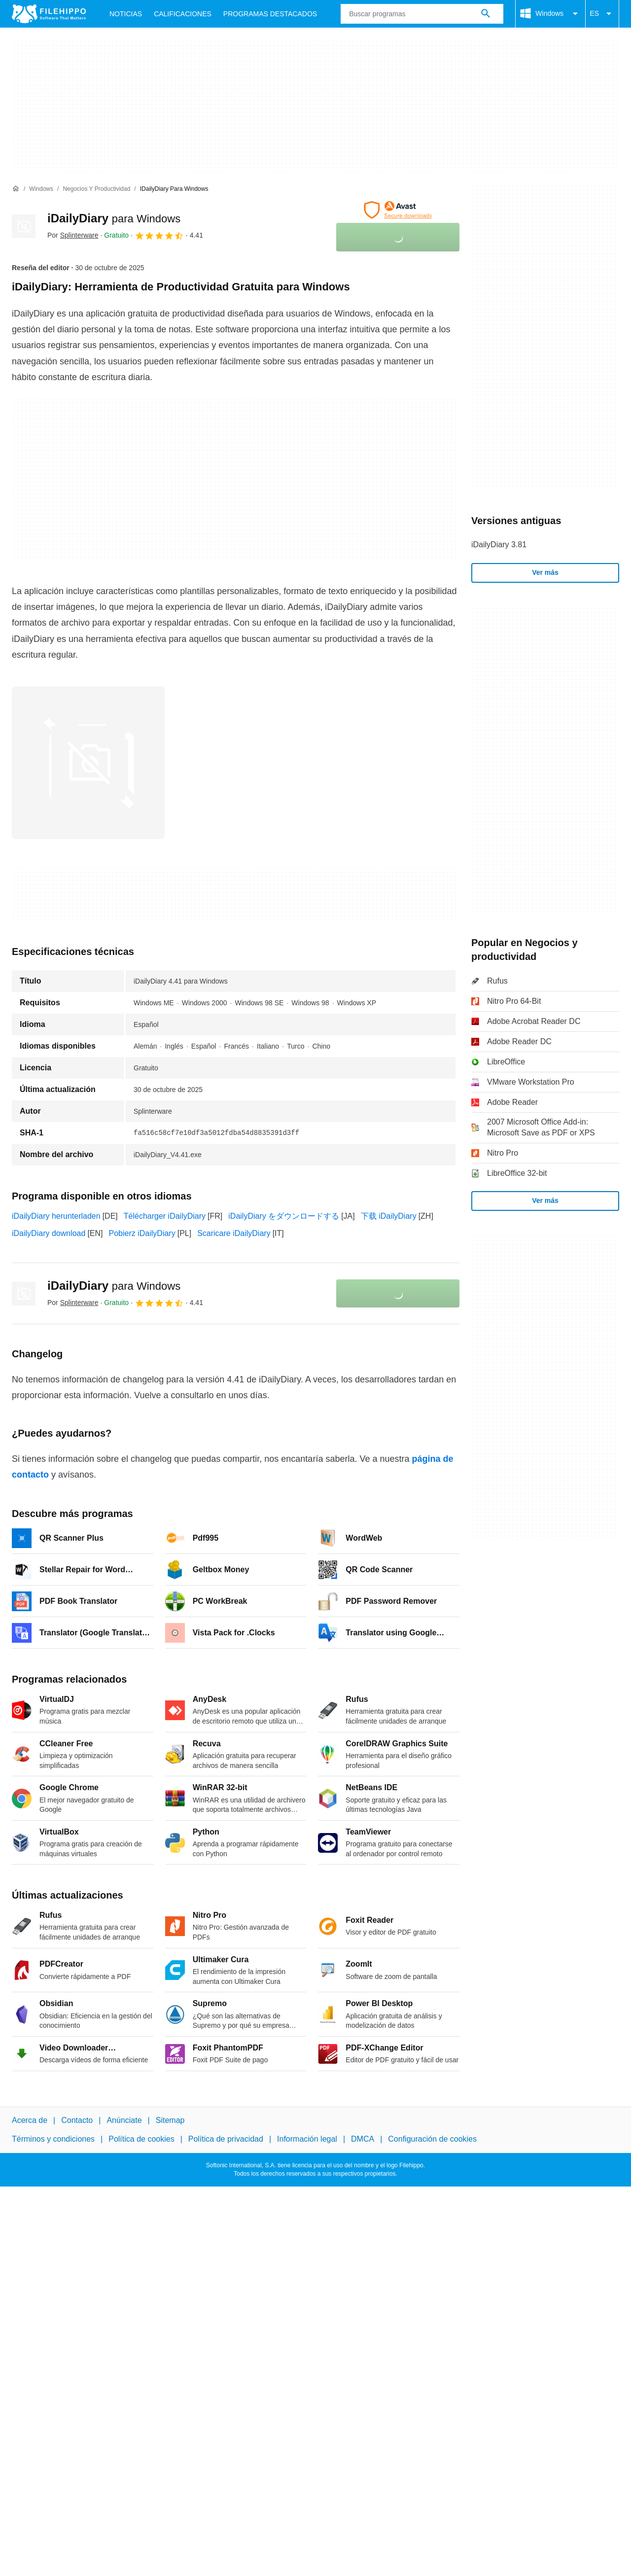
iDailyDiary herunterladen (56, 1216)
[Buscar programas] (485, 14)
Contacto (77, 2120)
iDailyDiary (113, 218)
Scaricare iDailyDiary (233, 1233)
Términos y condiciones (53, 2139)
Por (73, 235)
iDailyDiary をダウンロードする (283, 1216)
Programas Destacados (270, 14)
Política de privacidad (225, 2139)
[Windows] (41, 189)
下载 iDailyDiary (389, 1216)
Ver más (545, 572)
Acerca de (29, 2120)
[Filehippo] (49, 14)
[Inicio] (16, 188)
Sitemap (170, 2120)
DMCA (362, 2139)
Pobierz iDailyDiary (142, 1233)
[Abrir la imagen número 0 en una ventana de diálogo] (88, 762)
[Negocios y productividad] (96, 189)
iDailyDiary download (48, 1233)
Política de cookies (141, 2139)
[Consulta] (422, 14)
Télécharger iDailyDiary (165, 1216)
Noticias (125, 14)
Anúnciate (123, 2120)
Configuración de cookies (432, 2139)
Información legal (307, 2139)
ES (602, 14)
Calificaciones (182, 14)
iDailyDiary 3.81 (498, 544)
